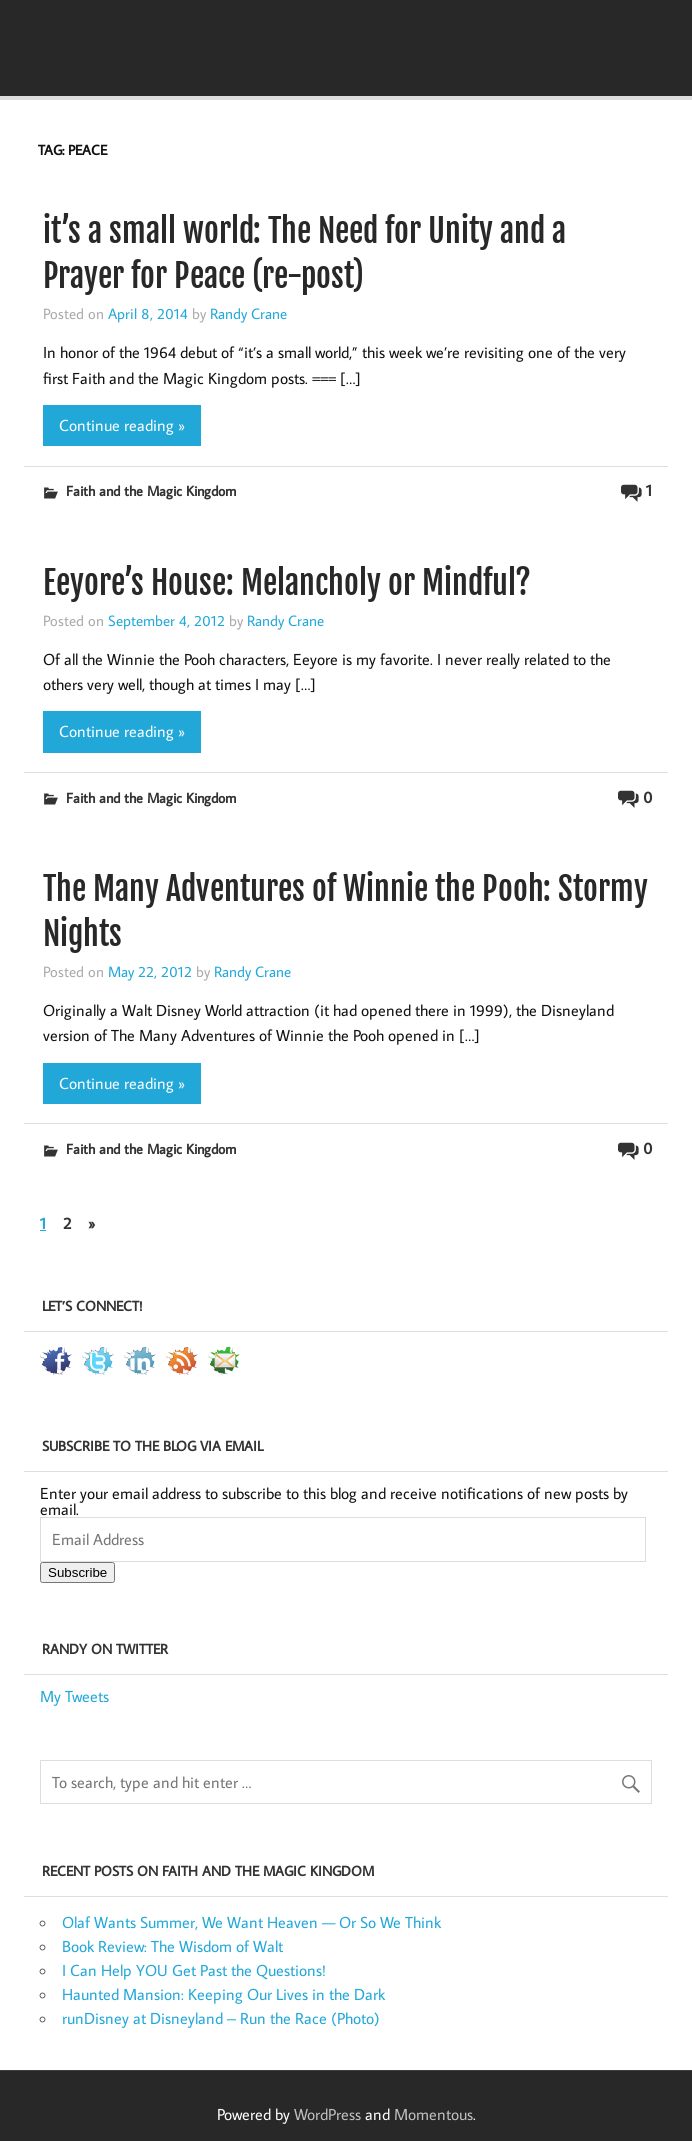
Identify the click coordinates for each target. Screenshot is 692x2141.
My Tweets (74, 1696)
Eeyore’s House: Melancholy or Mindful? (287, 583)
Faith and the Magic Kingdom (151, 490)
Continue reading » (122, 425)
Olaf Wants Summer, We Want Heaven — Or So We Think (251, 1922)
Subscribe (77, 1572)
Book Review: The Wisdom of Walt (172, 1946)
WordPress (327, 2114)
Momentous (433, 2114)
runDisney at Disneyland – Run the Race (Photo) (221, 2018)
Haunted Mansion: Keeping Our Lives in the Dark (223, 1994)
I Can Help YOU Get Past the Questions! (194, 1970)
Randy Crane (248, 313)
